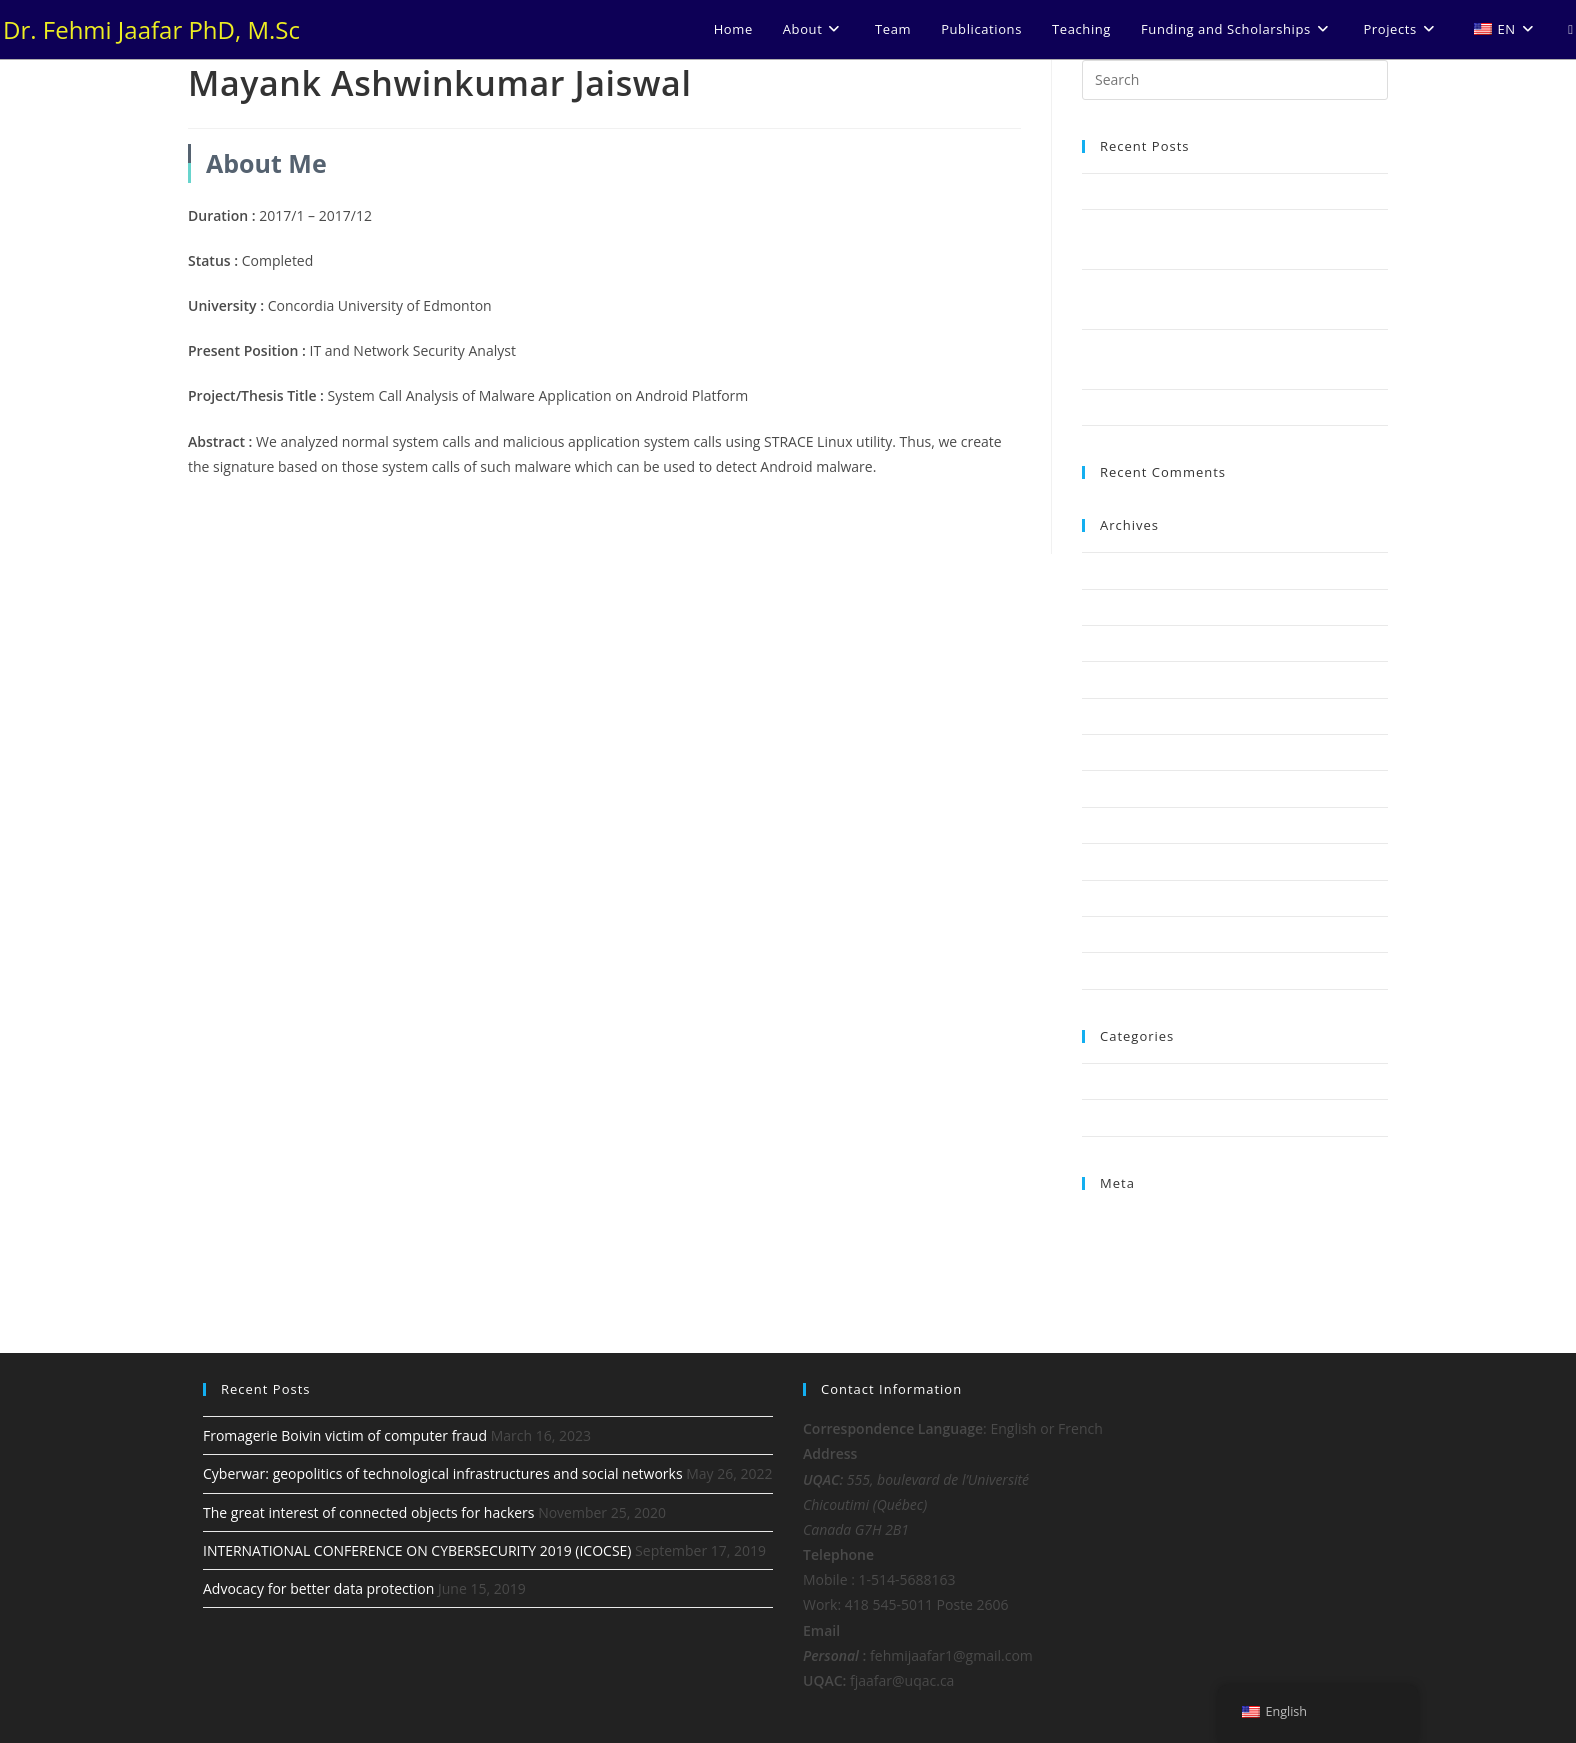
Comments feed (1130, 1267)
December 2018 (1130, 788)
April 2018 (1112, 898)
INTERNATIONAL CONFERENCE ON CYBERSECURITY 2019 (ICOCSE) (417, 1550)
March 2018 (1118, 934)
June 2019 (1112, 716)
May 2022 (1111, 607)
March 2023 (1118, 570)
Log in (1100, 1221)
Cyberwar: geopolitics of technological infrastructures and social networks (443, 1473)
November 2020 (1130, 643)
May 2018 (1111, 861)
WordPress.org (1127, 1291)
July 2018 (1109, 825)
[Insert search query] (1235, 80)
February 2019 (1125, 752)
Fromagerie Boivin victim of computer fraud (1214, 191)
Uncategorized (1126, 1117)
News (1098, 1081)
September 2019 (1132, 679)
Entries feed (1118, 1244)
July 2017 (1109, 970)
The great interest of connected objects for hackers (369, 1512)
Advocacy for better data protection (1189, 407)
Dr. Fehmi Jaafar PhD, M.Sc (151, 29)
